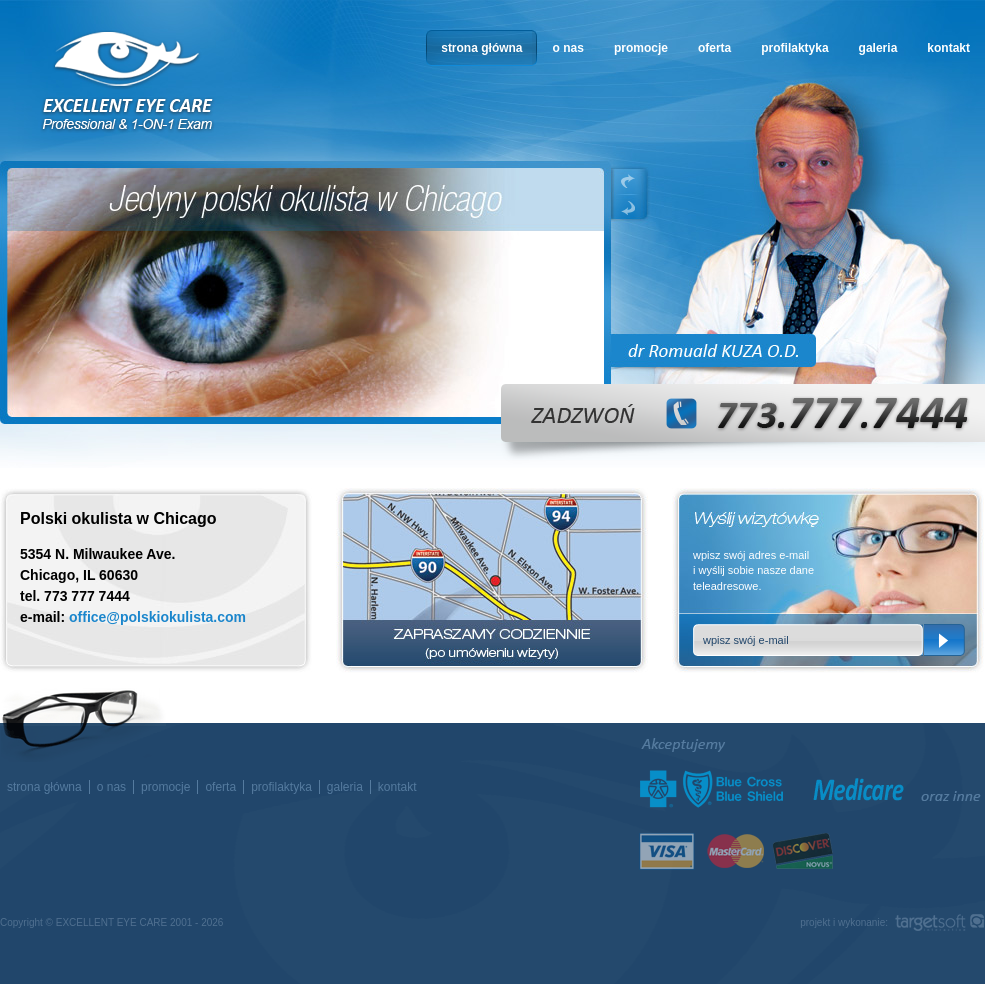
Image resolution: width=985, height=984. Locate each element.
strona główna (481, 48)
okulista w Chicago (129, 81)
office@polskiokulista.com (157, 617)
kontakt (948, 48)
